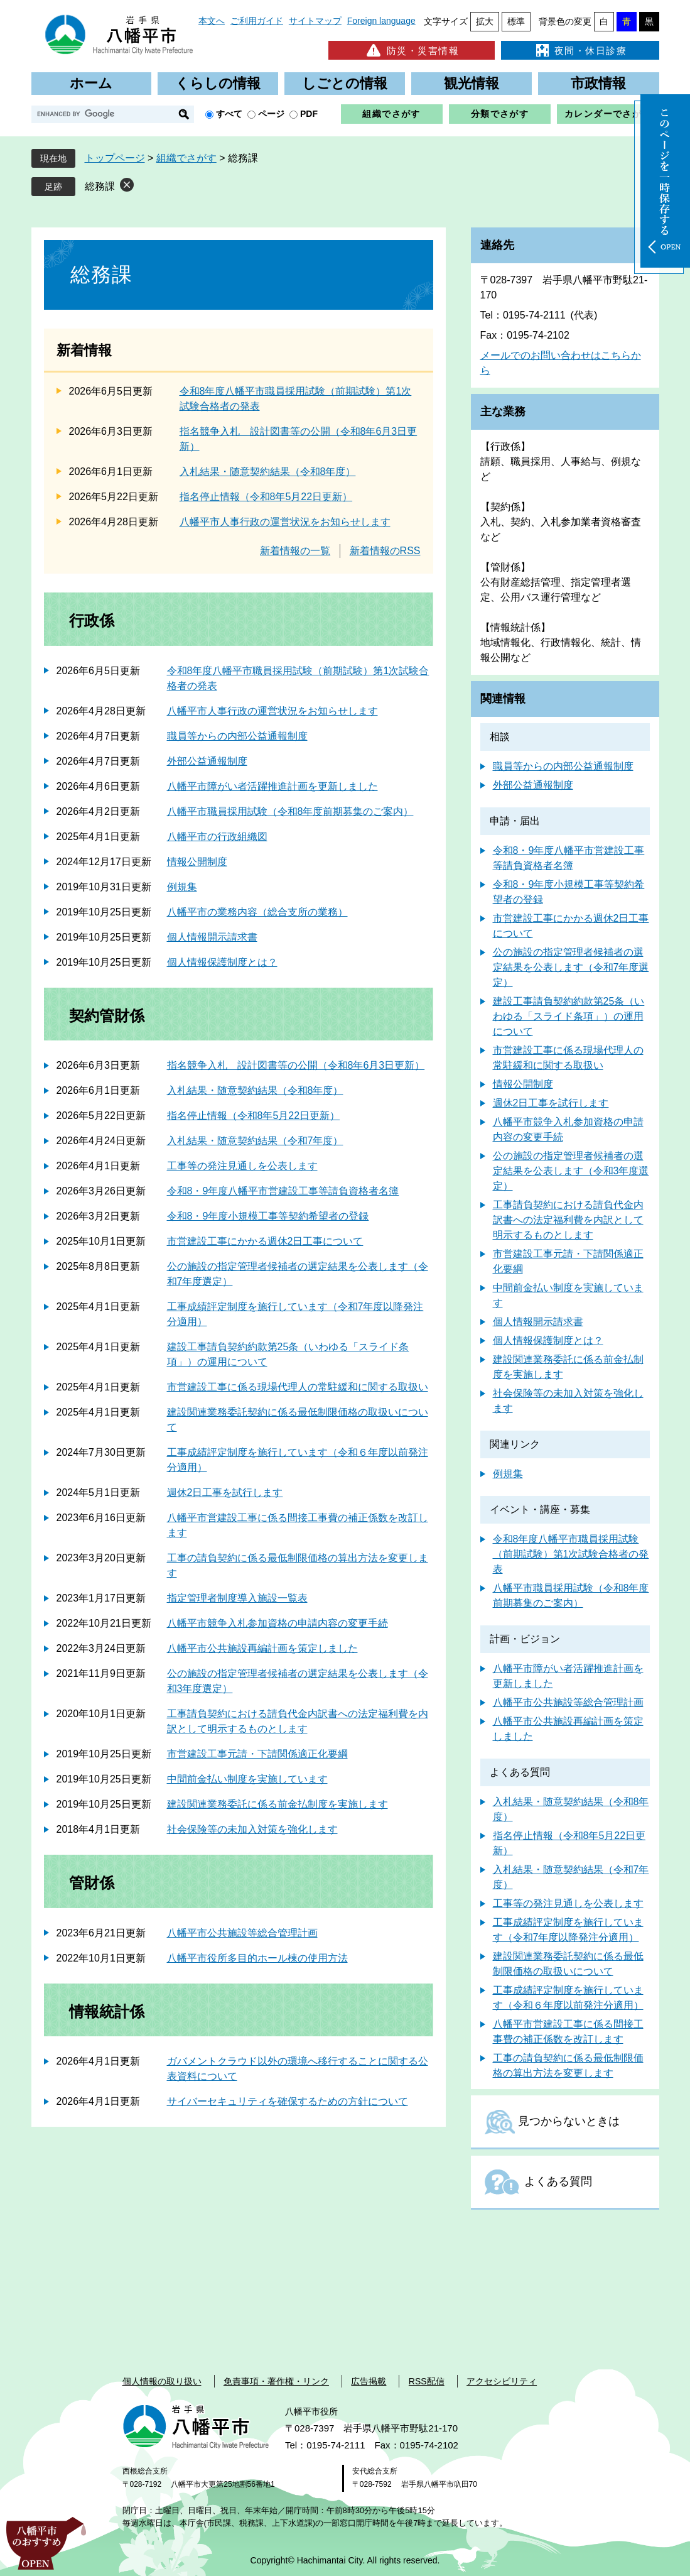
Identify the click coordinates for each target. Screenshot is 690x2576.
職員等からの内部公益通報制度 (237, 736)
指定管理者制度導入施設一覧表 (237, 1598)
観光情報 (471, 83)
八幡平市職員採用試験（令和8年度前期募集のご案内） (290, 811)
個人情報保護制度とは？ (222, 962)
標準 (516, 21)
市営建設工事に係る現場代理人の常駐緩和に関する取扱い (297, 1387)
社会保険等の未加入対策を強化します (252, 1829)
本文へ (211, 21)
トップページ (115, 158)
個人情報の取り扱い (162, 2381)
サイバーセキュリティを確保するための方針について (287, 2101)
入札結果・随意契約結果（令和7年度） (255, 1140)
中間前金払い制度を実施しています (247, 1779)
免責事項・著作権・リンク (276, 2381)
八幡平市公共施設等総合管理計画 (242, 1933)
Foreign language (381, 21)
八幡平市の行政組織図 (217, 836)
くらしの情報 (218, 83)
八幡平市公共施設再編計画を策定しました (262, 1648)
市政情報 (598, 83)
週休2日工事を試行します (225, 1492)
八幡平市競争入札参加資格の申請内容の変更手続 (277, 1623)
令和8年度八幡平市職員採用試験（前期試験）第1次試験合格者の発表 (571, 1554)
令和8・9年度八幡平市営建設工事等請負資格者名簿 (283, 1191)
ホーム (91, 83)
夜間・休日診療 (580, 50)
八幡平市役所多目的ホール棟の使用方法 (257, 1958)
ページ (271, 114)
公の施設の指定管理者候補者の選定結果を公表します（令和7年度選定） (571, 967)
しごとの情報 (344, 83)
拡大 (484, 21)
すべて (229, 114)
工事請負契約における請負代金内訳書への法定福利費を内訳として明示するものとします (568, 1219)
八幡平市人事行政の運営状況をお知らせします (285, 521)
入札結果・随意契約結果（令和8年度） (268, 471)
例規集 (182, 886)
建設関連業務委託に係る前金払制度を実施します (277, 1804)
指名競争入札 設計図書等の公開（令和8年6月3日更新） (296, 1065)
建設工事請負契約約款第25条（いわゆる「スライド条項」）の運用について (569, 1016)
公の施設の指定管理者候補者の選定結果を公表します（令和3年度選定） (571, 1170)
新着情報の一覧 (295, 550)
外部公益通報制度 (207, 761)
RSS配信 (427, 2381)
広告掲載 (368, 2381)
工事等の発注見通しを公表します (242, 1165)
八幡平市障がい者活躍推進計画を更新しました (272, 786)
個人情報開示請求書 (212, 937)
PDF (309, 114)
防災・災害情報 (412, 50)
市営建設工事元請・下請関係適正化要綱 (257, 1754)
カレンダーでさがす (608, 114)
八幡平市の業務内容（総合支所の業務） (257, 912)
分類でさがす (500, 114)
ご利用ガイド (256, 21)
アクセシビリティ (501, 2381)
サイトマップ (315, 21)
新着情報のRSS (385, 550)
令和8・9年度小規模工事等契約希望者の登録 (268, 1216)
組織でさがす (391, 114)
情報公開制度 (197, 861)
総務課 (100, 186)
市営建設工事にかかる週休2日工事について (265, 1241)
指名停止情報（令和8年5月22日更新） (266, 496)
